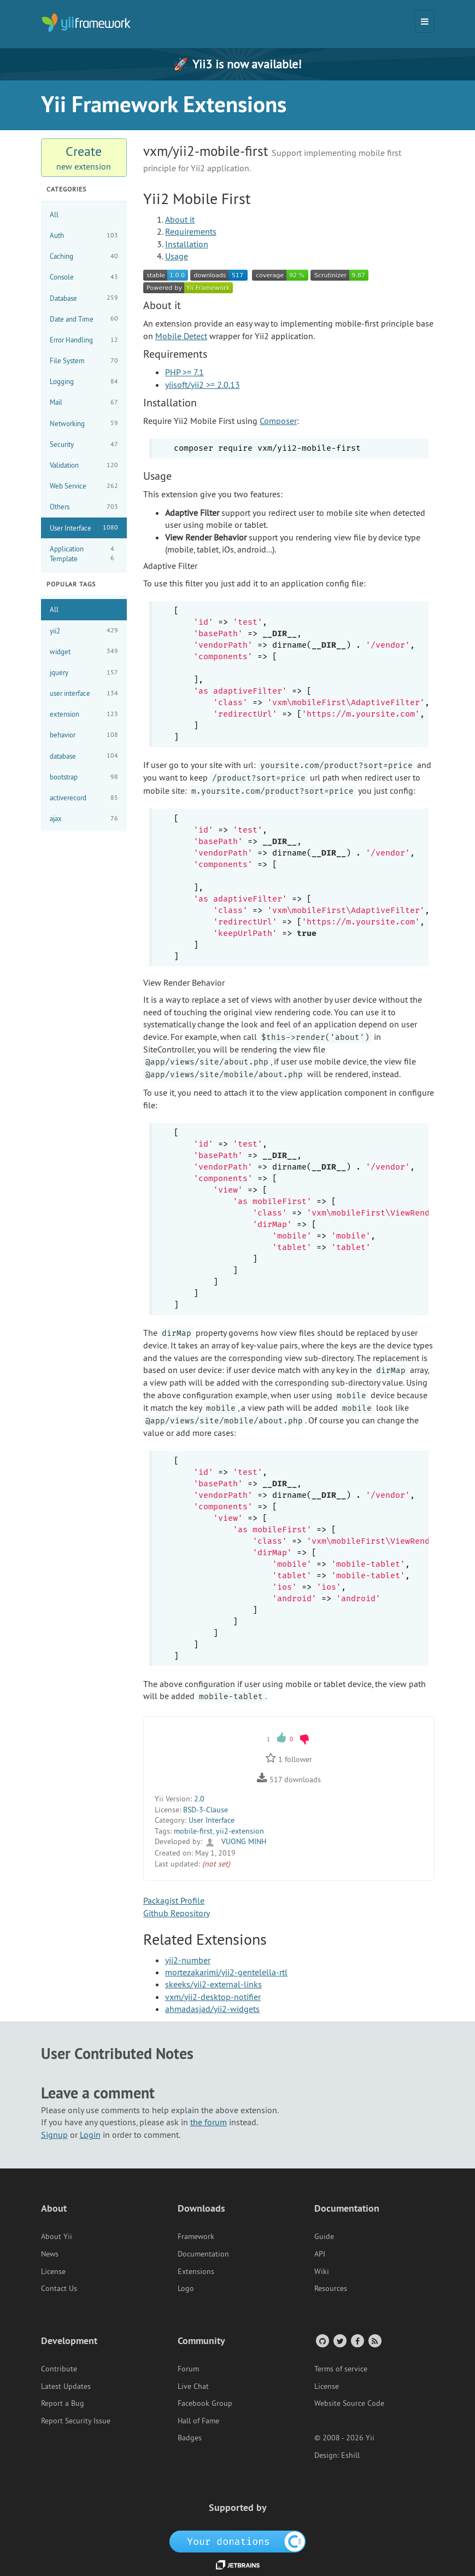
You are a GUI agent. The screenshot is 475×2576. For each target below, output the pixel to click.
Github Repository (176, 1913)
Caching (84, 256)
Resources (330, 2288)
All (54, 214)
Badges (190, 2438)
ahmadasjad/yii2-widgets (212, 2008)
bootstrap (84, 777)
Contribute (59, 2369)
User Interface (84, 527)
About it (180, 219)
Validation (84, 465)
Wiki (321, 2271)
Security (84, 444)
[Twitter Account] (339, 2340)
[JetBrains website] (238, 2564)
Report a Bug (62, 2403)
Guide (324, 2236)
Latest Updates (66, 2386)
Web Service (84, 486)
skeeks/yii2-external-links (213, 1984)
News (49, 2254)
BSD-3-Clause (205, 1810)
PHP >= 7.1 (184, 372)
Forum (188, 2369)
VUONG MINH (235, 1841)
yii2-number (187, 1960)
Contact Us (59, 2288)
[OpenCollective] (237, 2540)
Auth (84, 235)
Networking (84, 423)
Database (84, 298)
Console (84, 277)
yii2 (84, 630)
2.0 (199, 1799)
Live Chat (193, 2386)
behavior (84, 735)
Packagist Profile (173, 1900)
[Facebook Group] (356, 2340)
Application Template (84, 553)
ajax (84, 818)
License (53, 2271)
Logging (84, 381)
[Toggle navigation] (425, 21)
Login (90, 2134)
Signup (54, 2134)
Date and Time (84, 318)
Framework (196, 2236)
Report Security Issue (75, 2421)
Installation (186, 244)
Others (84, 506)
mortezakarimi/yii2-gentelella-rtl (226, 1972)
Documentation (203, 2254)
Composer (278, 420)
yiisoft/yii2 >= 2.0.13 (202, 384)
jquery (84, 672)
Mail (84, 402)
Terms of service (340, 2369)
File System (84, 360)
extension (84, 714)
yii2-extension (240, 1831)
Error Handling (84, 340)
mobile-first (193, 1831)
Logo (186, 2288)
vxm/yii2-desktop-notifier (213, 1996)
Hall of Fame (198, 2421)
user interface (84, 693)
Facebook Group (205, 2403)
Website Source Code (349, 2403)
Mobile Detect (181, 335)
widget (84, 651)
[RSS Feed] (374, 2340)
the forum (208, 2121)
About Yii (56, 2236)
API (319, 2254)
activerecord (84, 798)
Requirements (190, 231)
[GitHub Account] (321, 2340)
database (84, 755)
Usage (176, 256)
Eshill (350, 2455)
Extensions (196, 2271)
